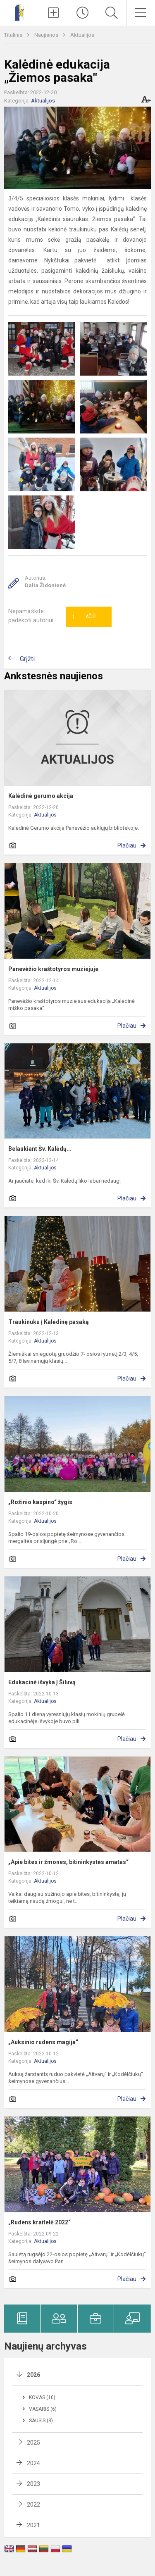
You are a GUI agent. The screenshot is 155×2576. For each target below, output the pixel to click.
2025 (33, 2442)
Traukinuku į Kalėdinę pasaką (48, 1322)
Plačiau (126, 845)
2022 (33, 2504)
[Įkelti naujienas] (53, 13)
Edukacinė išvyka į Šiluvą (42, 1682)
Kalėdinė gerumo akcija (40, 796)
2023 (33, 2484)
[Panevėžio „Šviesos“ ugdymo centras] (19, 12)
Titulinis (14, 35)
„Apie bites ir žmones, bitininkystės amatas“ (68, 1862)
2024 (33, 2463)
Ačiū (83, 616)
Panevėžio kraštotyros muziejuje (53, 969)
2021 (33, 2525)
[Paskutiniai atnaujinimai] (82, 13)
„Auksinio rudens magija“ (43, 2042)
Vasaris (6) (43, 2409)
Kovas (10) (42, 2397)
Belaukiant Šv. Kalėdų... (40, 1148)
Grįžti (27, 659)
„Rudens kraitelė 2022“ (39, 2222)
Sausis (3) (41, 2421)
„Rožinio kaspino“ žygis (40, 1502)
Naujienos (47, 35)
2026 (33, 2374)
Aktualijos (82, 35)
